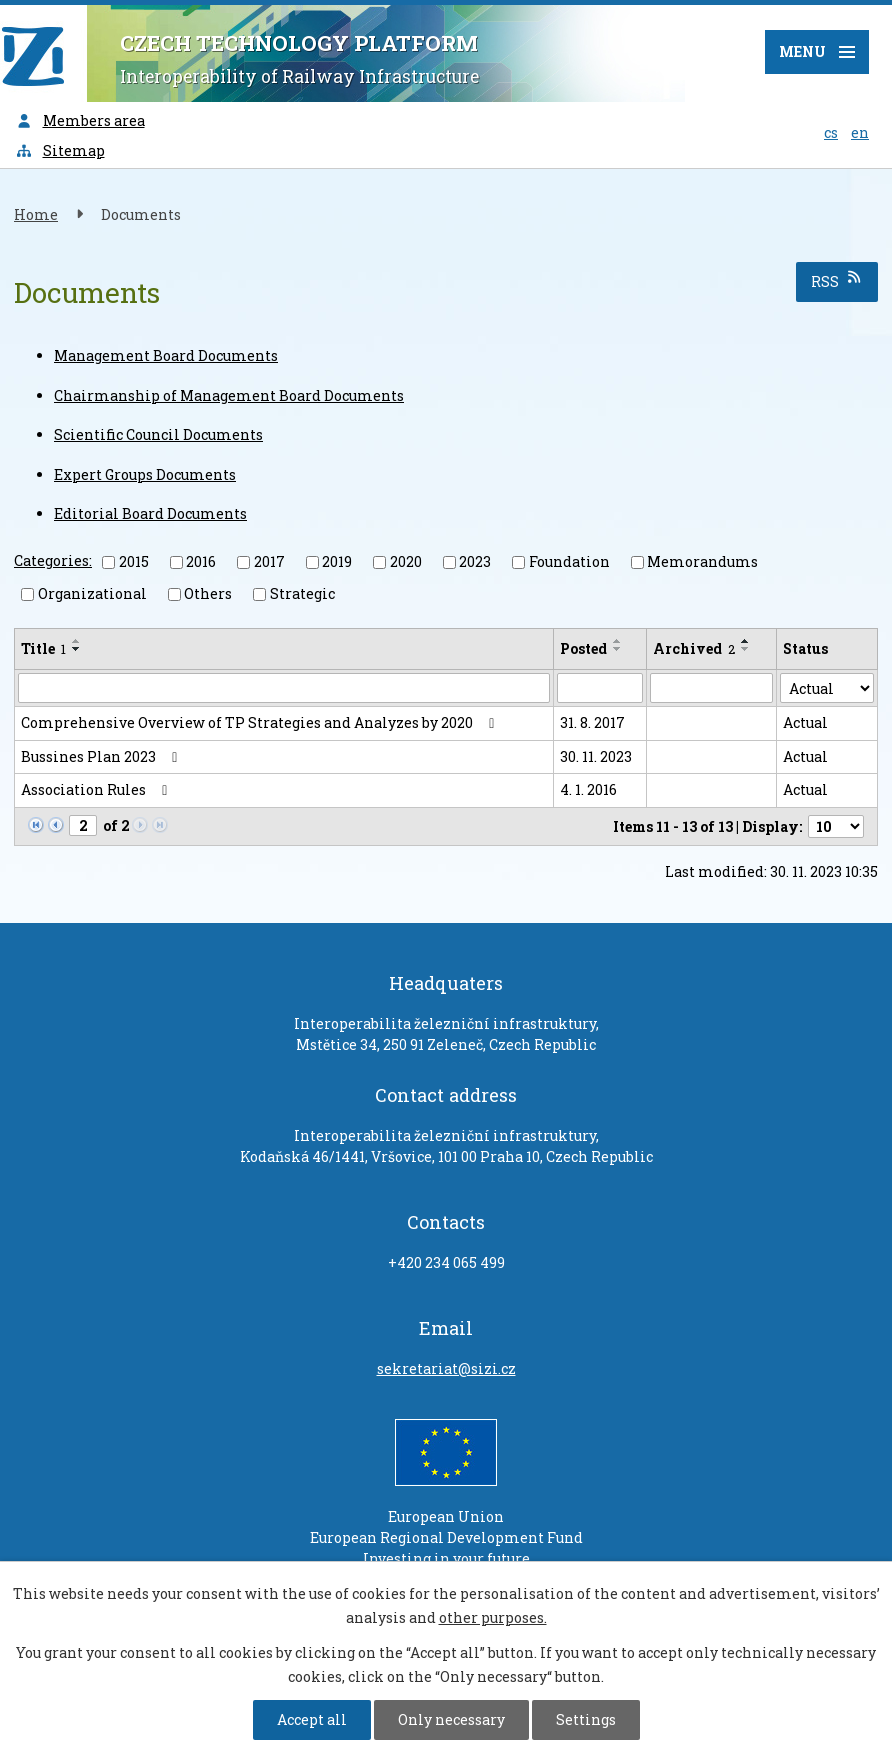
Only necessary (451, 1719)
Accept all (312, 1719)
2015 (134, 561)
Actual (805, 722)
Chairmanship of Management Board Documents (229, 395)
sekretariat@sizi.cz (446, 1368)
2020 (406, 561)
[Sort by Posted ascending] (618, 641)
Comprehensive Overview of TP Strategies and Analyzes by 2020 (261, 722)
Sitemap (60, 150)
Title (43, 648)
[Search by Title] (284, 688)
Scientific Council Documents (158, 434)
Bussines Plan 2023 (102, 756)
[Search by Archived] (711, 688)
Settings (586, 1719)
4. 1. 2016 (588, 789)
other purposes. (493, 1617)
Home (36, 214)
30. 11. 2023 (596, 756)
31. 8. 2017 (592, 722)
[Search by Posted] (600, 688)
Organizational (92, 593)
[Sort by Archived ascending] (746, 641)
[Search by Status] (827, 688)
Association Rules (97, 789)
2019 (337, 561)
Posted (583, 648)
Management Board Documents (166, 355)
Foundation (569, 561)
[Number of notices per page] (836, 826)
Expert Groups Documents (145, 474)
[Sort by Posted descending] (618, 649)
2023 (475, 561)
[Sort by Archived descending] (746, 649)
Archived (694, 648)
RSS (837, 280)
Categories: (53, 560)
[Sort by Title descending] (77, 649)
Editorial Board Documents (150, 513)
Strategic (302, 593)
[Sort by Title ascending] (77, 641)
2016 (201, 561)
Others (208, 593)
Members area (80, 120)
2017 (269, 561)
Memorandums (702, 561)
